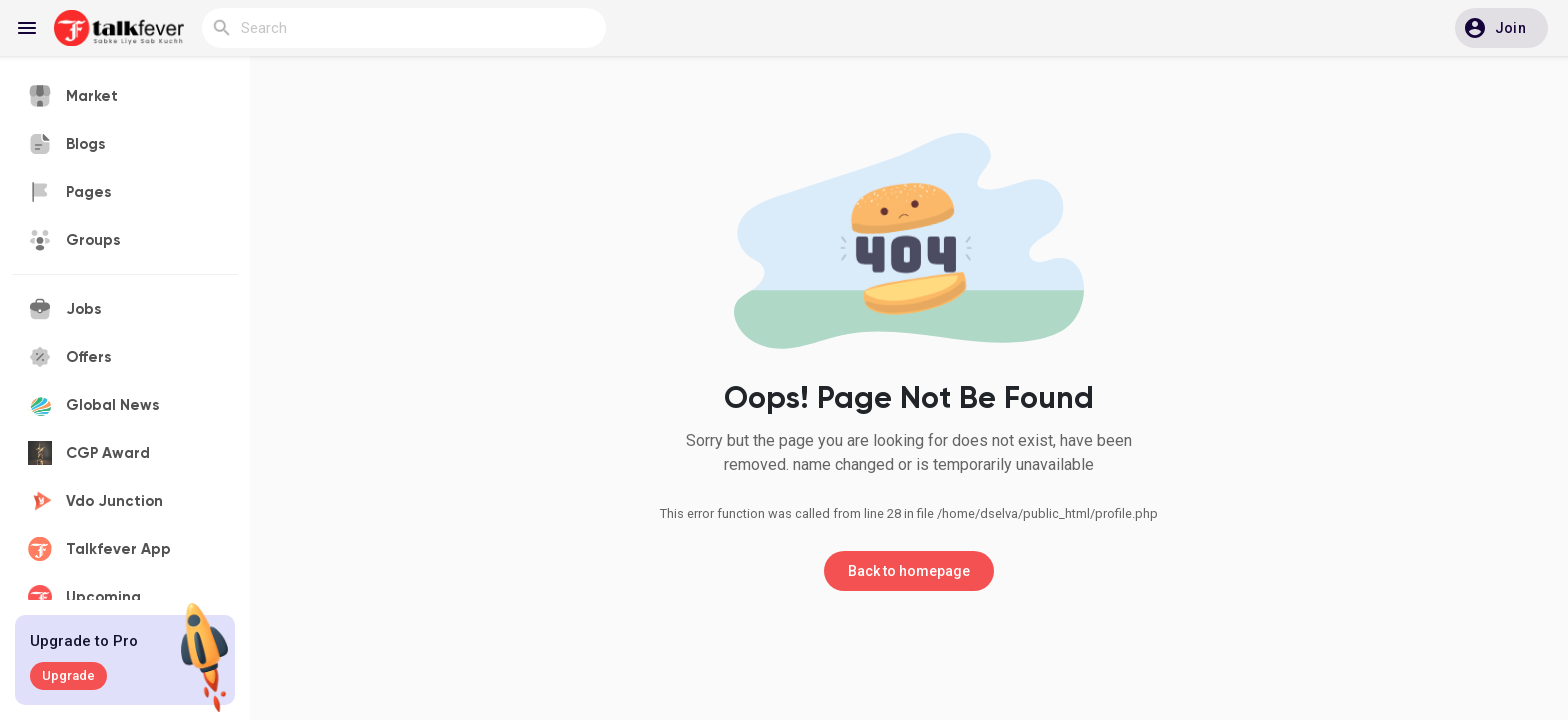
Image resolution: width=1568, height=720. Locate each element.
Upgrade (68, 675)
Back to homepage (909, 571)
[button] (1501, 28)
